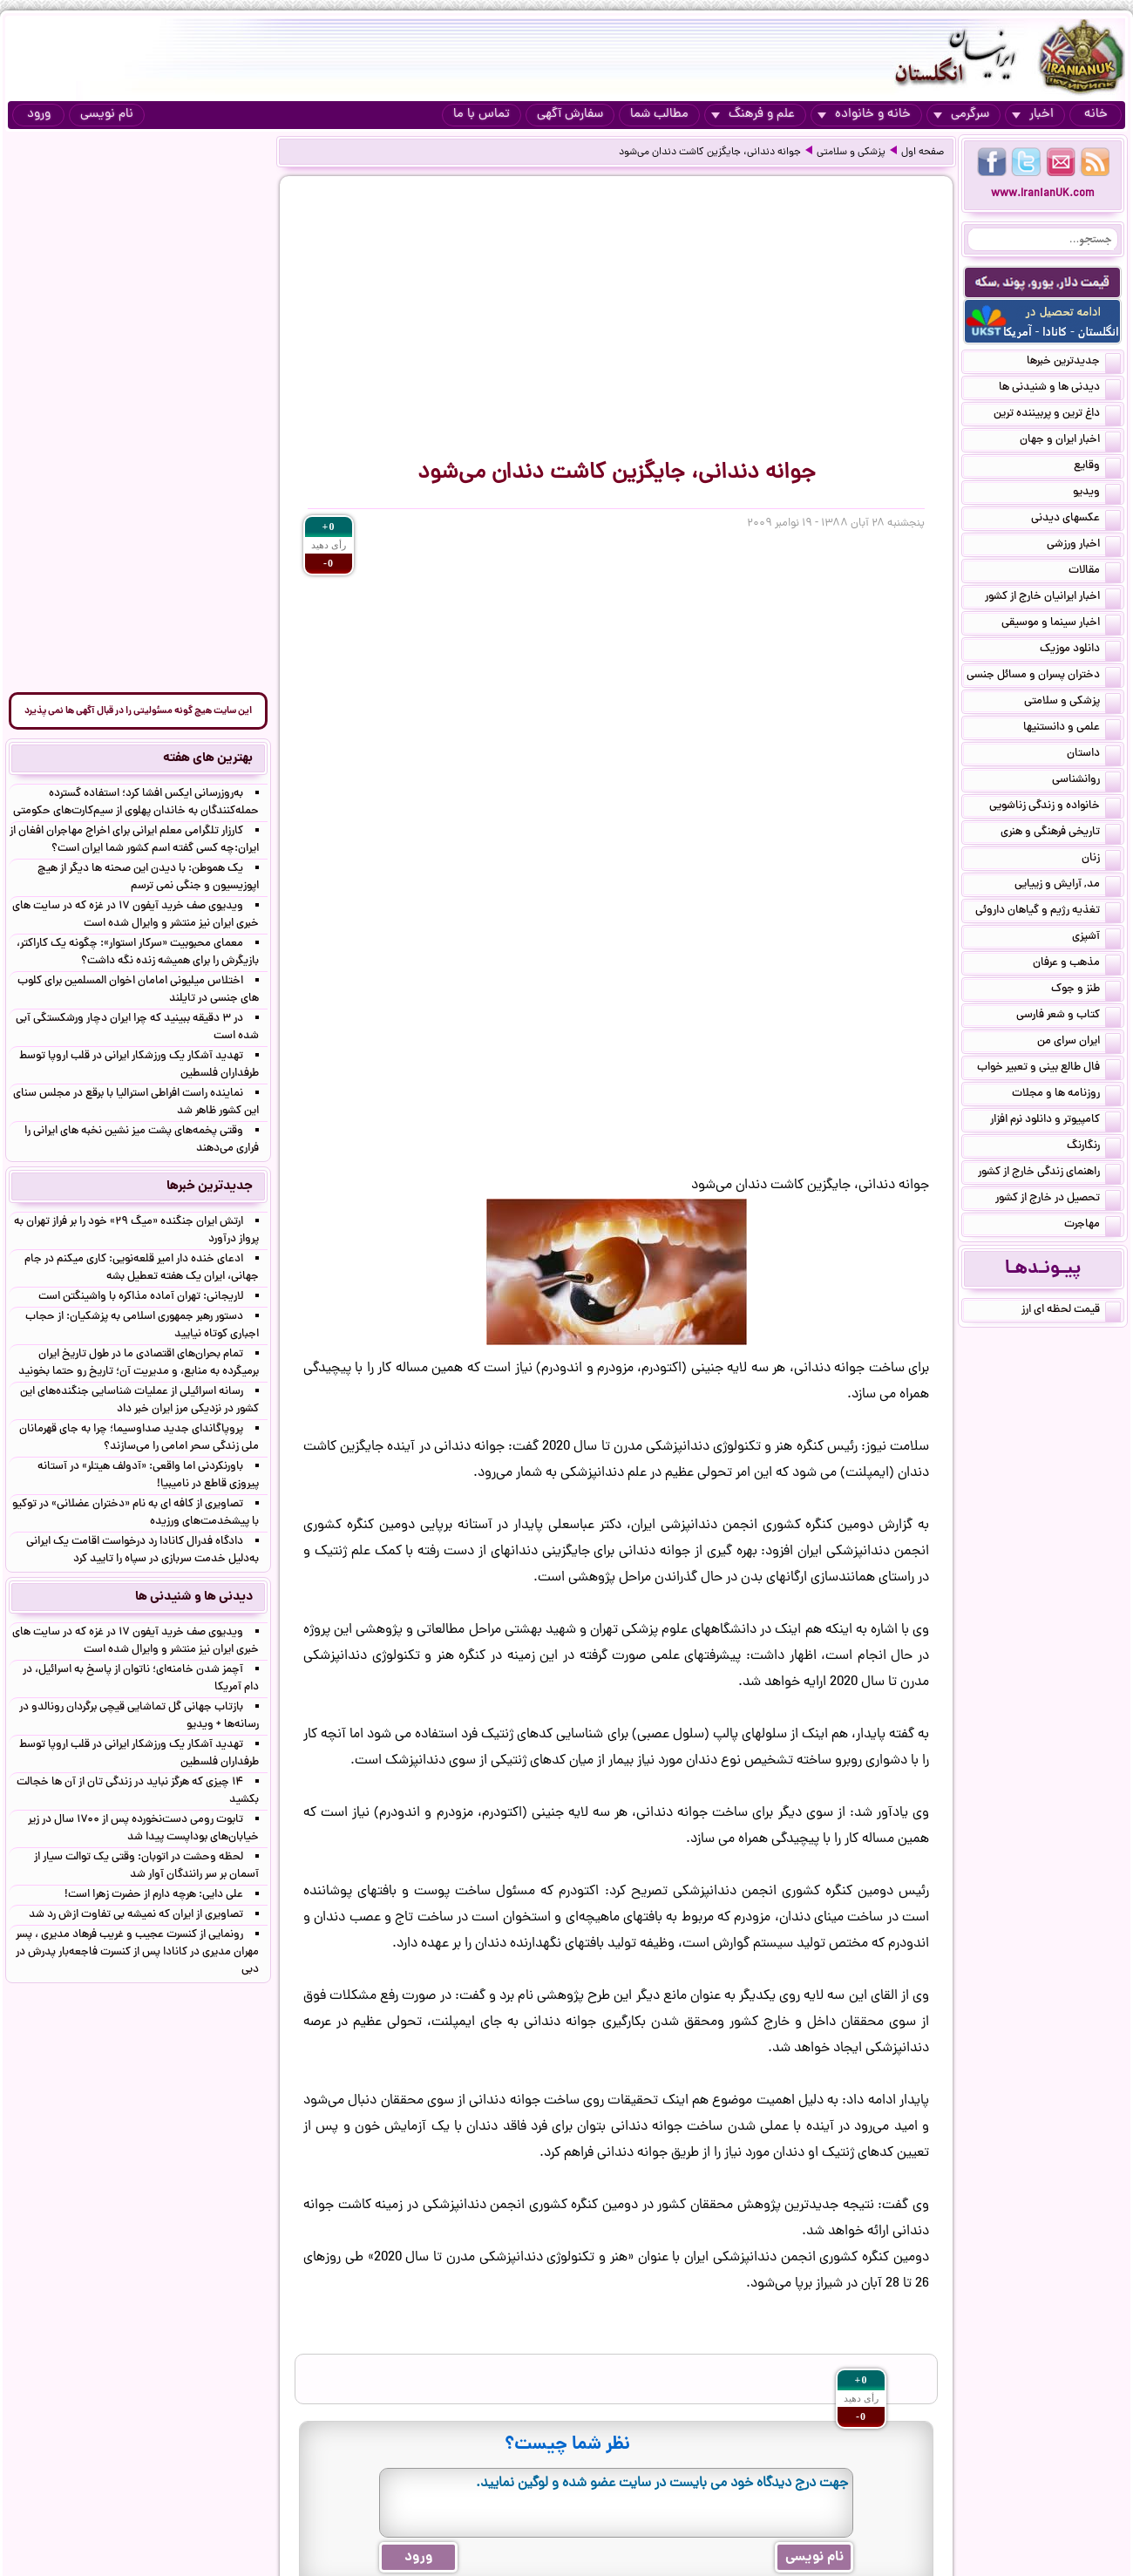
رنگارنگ (1094, 1147)
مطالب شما (659, 115)
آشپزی (1096, 938)
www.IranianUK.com (1043, 194)
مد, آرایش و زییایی (1067, 885)
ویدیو (1097, 493)
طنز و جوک (1086, 990)
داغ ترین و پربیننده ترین (1057, 415)
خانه (1096, 115)
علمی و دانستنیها (1072, 728)
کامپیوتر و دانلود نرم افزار (1055, 1121)
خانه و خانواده (864, 115)
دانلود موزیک (1080, 650)
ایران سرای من (1079, 1042)
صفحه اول (922, 152)
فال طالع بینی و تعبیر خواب (1049, 1068)
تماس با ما (481, 115)
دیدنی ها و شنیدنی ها (1060, 388)
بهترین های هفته (208, 758)
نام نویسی (106, 115)
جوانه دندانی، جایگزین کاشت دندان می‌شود (710, 152)
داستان (1094, 755)
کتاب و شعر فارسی (1068, 1016)
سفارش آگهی (570, 115)
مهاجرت (1092, 1225)
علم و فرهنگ (753, 115)
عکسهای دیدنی (1076, 519)
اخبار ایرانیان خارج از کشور (1053, 598)
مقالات (1095, 571)
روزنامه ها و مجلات (1066, 1094)
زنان (1101, 859)
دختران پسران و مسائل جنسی (1044, 676)
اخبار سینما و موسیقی (1061, 624)
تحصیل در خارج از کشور (1058, 1199)
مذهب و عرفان (1077, 964)
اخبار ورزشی (1084, 545)
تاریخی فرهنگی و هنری (1061, 833)
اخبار (1033, 115)
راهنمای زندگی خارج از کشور (1049, 1173)
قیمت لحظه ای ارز (1071, 1311)
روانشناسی (1086, 781)
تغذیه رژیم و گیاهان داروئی (1048, 911)
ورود (39, 115)
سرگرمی (961, 115)
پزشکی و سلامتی (851, 152)
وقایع (1097, 467)
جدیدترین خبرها (1074, 362)
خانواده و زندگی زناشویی (1055, 807)
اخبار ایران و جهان (1070, 441)
